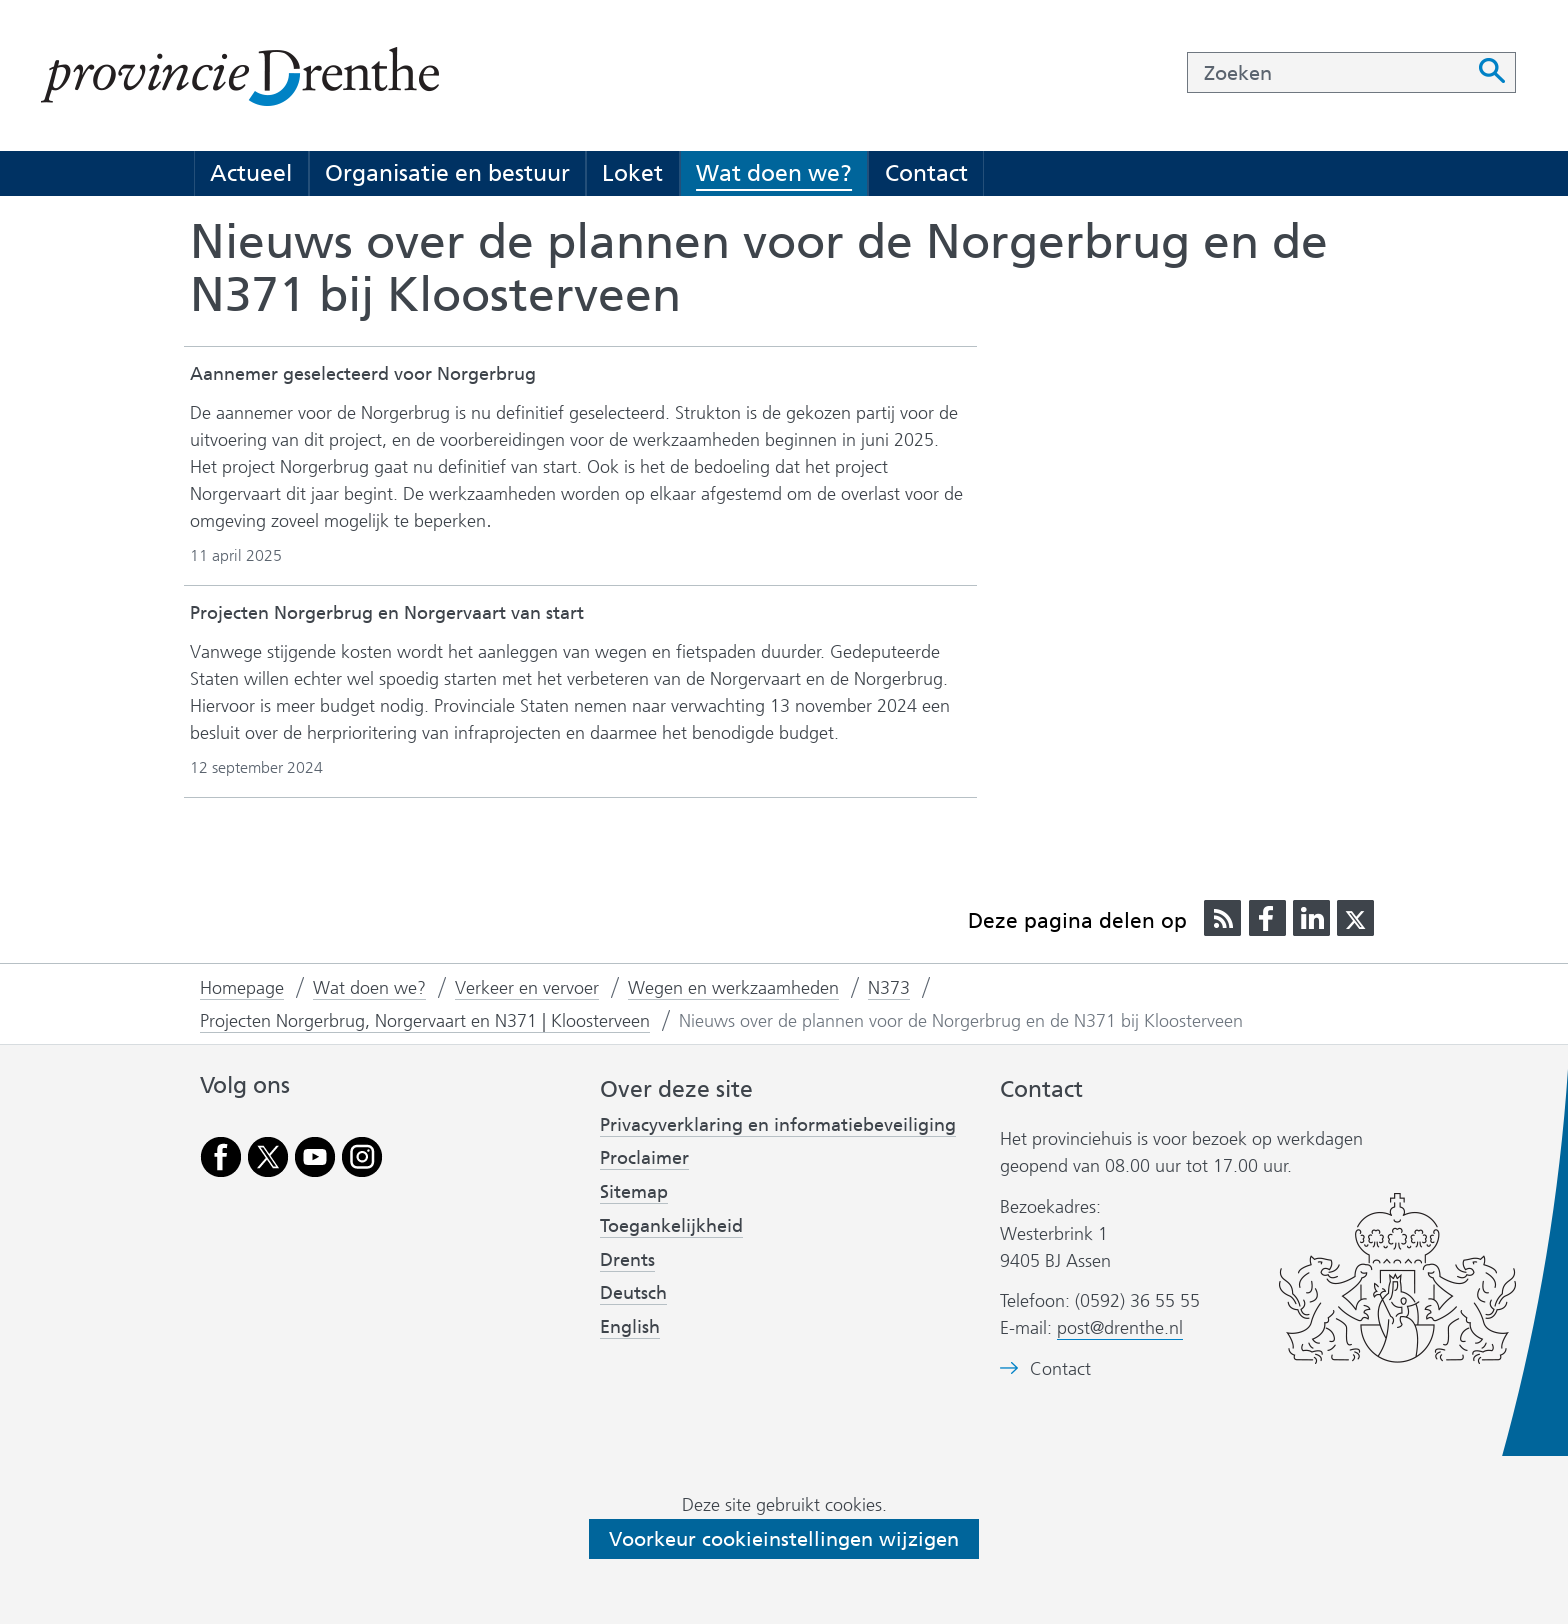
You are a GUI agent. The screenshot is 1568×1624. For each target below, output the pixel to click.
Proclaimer (644, 1158)
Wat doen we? (774, 173)
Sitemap (634, 1192)
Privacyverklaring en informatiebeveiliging (778, 1125)
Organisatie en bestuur (447, 173)
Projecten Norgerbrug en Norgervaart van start (387, 613)
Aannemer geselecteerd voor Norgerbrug (363, 374)
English (630, 1327)
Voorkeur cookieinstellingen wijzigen (784, 1539)
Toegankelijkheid (671, 1226)
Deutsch (633, 1293)
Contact (926, 173)
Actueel (251, 173)
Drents (627, 1260)
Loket (632, 173)
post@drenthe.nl (1120, 1328)
